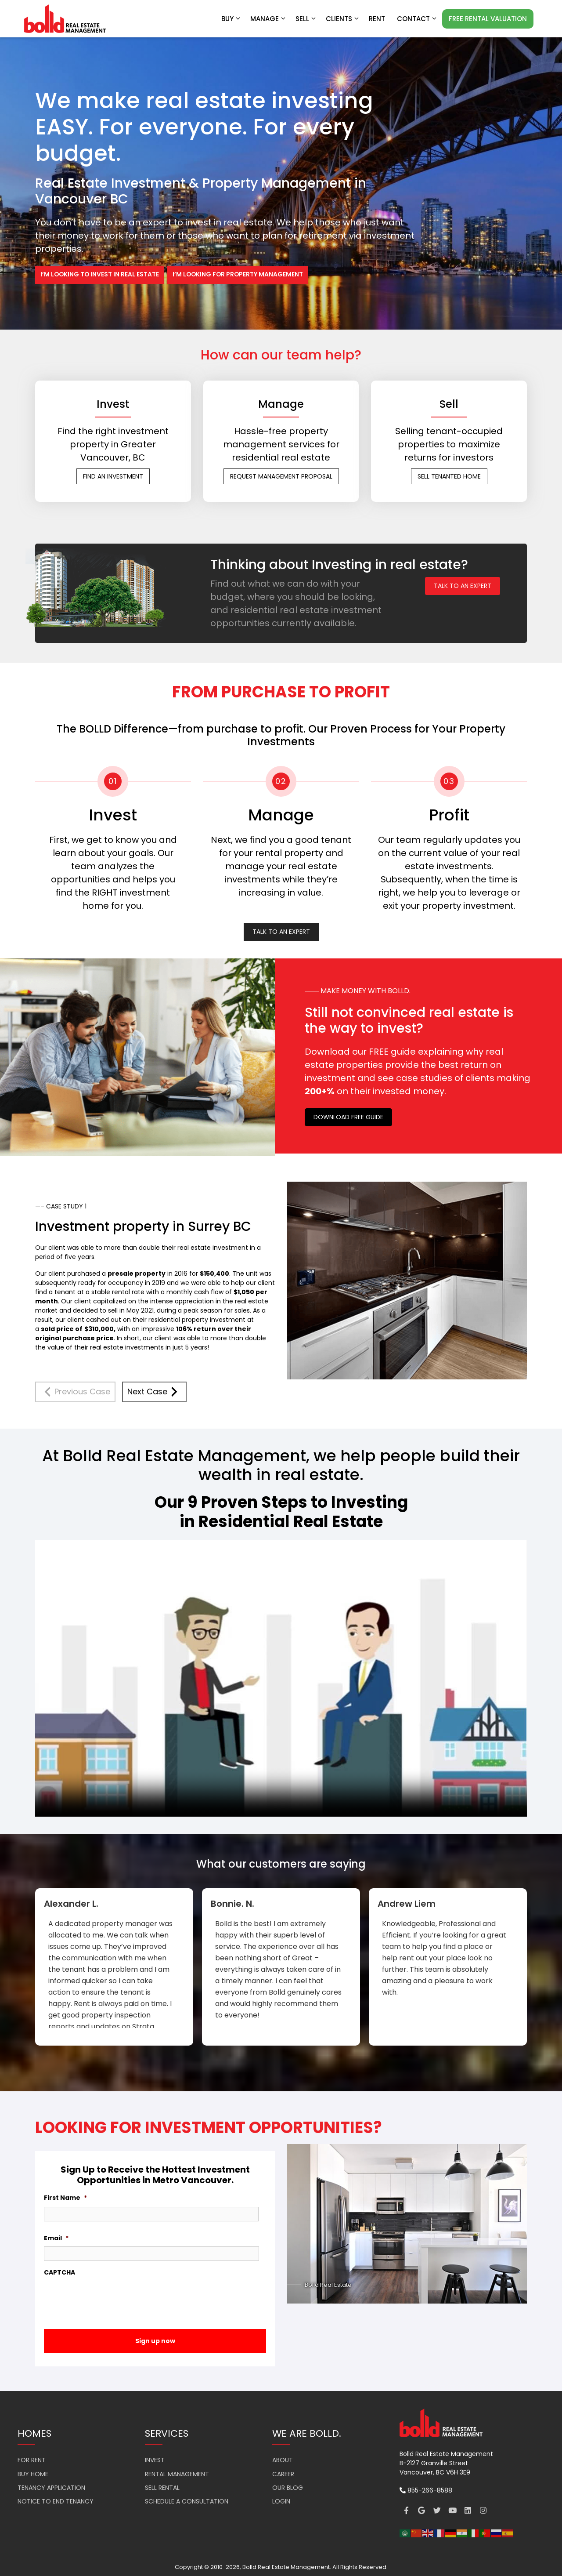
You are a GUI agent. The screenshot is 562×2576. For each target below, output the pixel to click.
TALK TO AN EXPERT (462, 585)
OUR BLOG (287, 2487)
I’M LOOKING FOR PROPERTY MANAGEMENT (240, 274)
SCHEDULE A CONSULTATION (186, 2501)
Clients (343, 18)
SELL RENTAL (162, 2487)
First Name (65, 2198)
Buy (231, 18)
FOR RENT (32, 2460)
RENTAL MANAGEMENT (177, 2474)
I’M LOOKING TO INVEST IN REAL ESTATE (100, 274)
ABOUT (282, 2460)
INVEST (155, 2460)
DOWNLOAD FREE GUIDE (348, 1117)
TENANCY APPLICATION (51, 2487)
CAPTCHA (59, 2273)
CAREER (283, 2474)
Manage (268, 18)
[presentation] (110, 2298)
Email (56, 2238)
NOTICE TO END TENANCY (56, 2501)
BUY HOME (33, 2474)
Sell (306, 18)
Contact (417, 18)
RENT (377, 18)
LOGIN (281, 2501)
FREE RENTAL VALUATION (488, 18)
